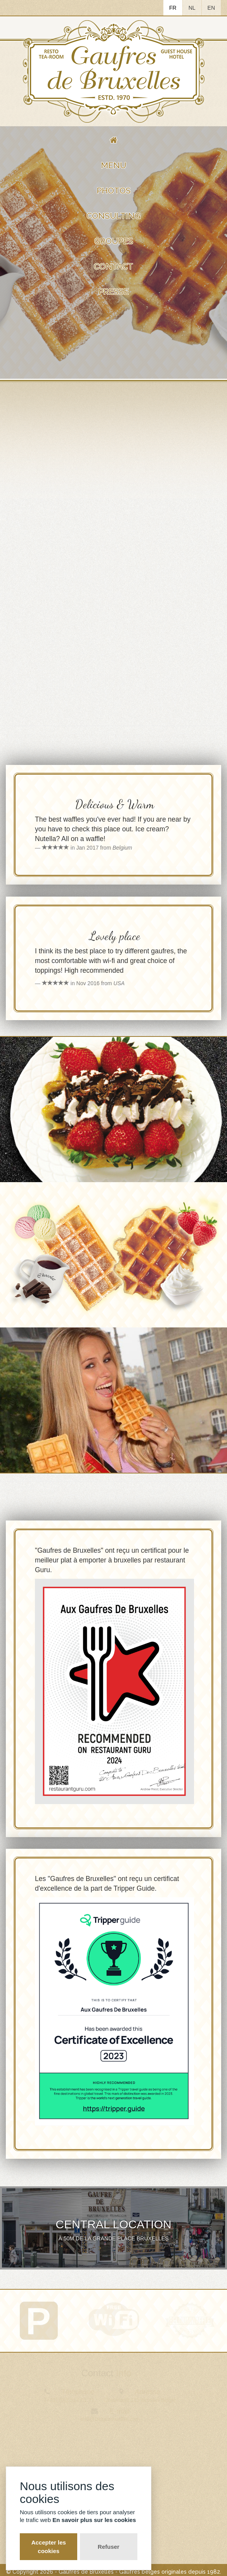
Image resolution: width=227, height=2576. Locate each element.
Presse (113, 291)
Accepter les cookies (48, 2546)
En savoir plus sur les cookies (94, 2520)
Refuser (109, 2546)
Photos (114, 190)
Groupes (113, 241)
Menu (113, 165)
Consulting (113, 216)
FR (173, 8)
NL (192, 8)
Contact (113, 266)
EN (211, 8)
